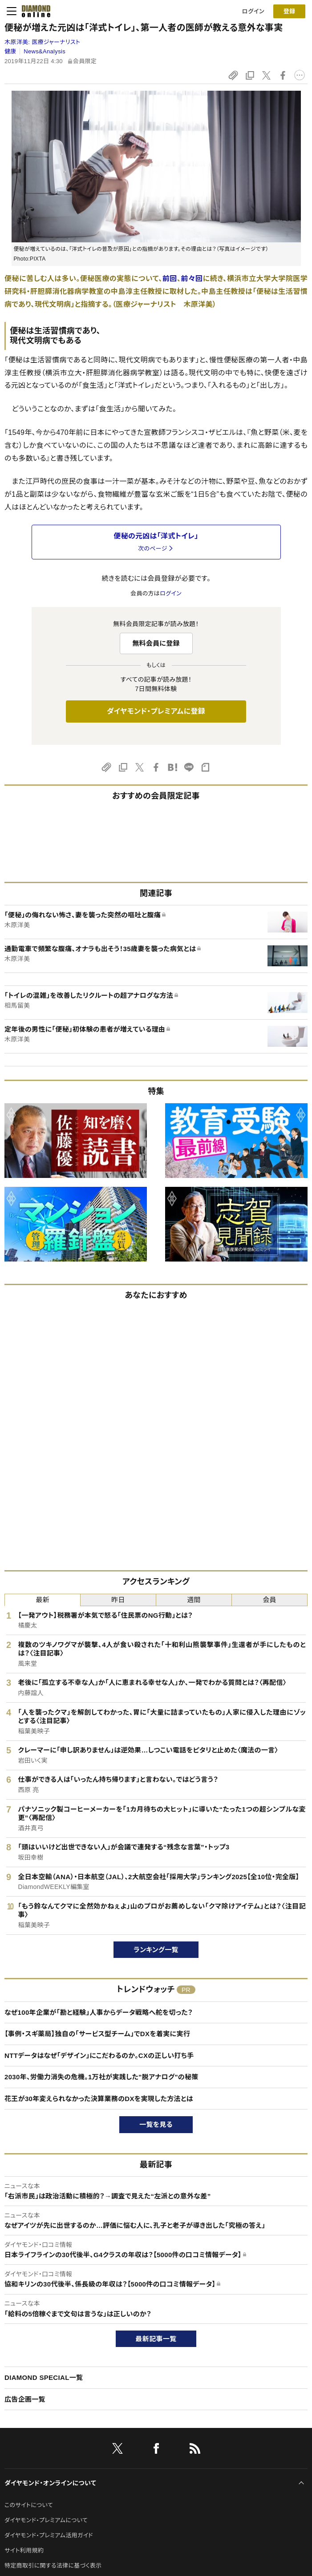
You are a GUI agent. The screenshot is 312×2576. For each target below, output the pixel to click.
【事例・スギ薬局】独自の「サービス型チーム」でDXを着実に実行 (97, 2033)
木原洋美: (42, 42)
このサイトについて (28, 2505)
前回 (169, 278)
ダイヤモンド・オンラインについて (50, 2483)
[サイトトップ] (33, 11)
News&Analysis (44, 51)
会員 (269, 1599)
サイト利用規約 (24, 2550)
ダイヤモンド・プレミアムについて (46, 2520)
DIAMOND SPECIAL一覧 (43, 2377)
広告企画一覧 (24, 2399)
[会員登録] (289, 11)
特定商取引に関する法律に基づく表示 (52, 2565)
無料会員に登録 (156, 643)
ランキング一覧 (156, 1949)
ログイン (253, 11)
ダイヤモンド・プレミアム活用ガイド (48, 2535)
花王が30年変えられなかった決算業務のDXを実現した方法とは (98, 2098)
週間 (194, 1599)
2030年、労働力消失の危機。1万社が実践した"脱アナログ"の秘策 (101, 2077)
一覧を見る (156, 2124)
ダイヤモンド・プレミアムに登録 (156, 711)
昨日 (118, 1599)
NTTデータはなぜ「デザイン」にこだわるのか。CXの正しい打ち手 (99, 2055)
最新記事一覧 (156, 2339)
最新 (42, 1599)
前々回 (192, 278)
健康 (10, 51)
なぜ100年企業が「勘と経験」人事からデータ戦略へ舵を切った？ (98, 2012)
